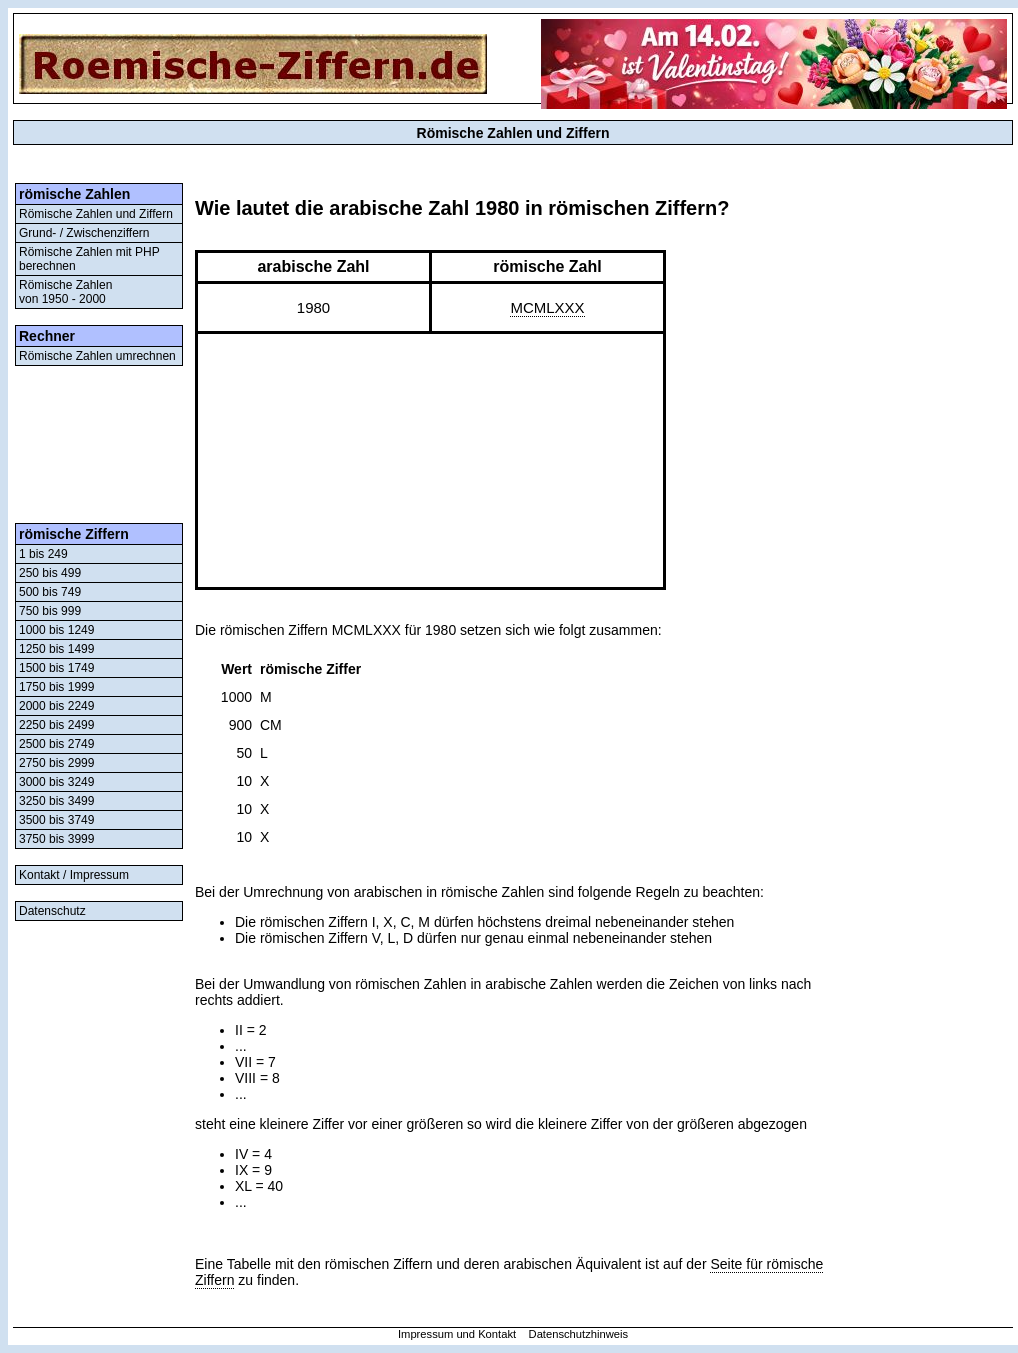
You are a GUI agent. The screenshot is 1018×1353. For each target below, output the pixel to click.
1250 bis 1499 (56, 649)
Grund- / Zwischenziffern (84, 233)
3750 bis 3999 (56, 839)
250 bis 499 (50, 573)
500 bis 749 (50, 592)
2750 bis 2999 (56, 763)
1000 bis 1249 (56, 630)
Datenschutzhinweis (579, 1334)
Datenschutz (52, 911)
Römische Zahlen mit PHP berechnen (89, 259)
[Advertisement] (99, 444)
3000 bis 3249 (56, 782)
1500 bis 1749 (56, 668)
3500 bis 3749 (56, 820)
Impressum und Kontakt (457, 1334)
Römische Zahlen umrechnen (97, 356)
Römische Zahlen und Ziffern (96, 214)
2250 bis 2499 (56, 725)
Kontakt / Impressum (74, 875)
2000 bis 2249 (56, 706)
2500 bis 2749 (56, 744)
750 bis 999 (50, 611)
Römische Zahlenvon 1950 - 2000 (65, 292)
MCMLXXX (547, 307)
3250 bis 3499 (56, 801)
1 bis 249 (43, 554)
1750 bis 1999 (56, 687)
